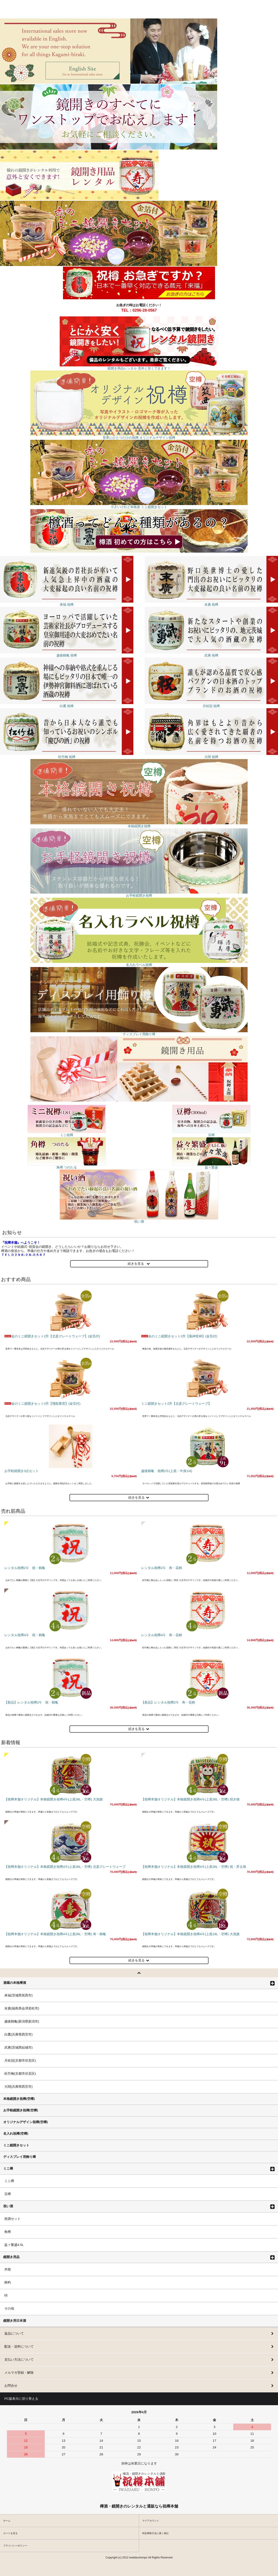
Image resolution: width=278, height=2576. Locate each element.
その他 (9, 2308)
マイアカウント (150, 2520)
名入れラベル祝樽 (139, 965)
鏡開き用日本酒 (14, 2320)
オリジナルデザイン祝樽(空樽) (25, 2122)
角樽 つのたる (66, 1167)
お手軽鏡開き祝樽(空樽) (20, 2110)
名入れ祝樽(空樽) (15, 2133)
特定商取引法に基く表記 (155, 2533)
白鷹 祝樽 (67, 706)
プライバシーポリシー (15, 2545)
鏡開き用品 (11, 2257)
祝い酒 (139, 1221)
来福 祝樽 (67, 604)
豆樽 (211, 1135)
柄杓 (7, 2282)
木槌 (7, 2269)
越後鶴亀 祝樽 (66, 655)
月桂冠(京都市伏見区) (20, 2060)
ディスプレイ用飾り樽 (139, 1034)
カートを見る (10, 2533)
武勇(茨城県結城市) (18, 2047)
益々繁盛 (211, 1167)
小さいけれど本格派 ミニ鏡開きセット (139, 507)
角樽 (7, 2232)
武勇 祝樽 (211, 655)
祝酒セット (12, 2218)
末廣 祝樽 (211, 604)
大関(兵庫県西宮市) (18, 2086)
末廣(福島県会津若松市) (21, 2008)
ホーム (6, 2520)
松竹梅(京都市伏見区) (20, 2073)
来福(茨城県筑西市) (18, 1995)
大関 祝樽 (211, 757)
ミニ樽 (8, 2168)
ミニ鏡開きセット (16, 2145)
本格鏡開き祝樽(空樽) (19, 2098)
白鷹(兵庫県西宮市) (18, 2034)
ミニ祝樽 (66, 1135)
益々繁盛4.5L (14, 2245)
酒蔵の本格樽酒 (14, 1982)
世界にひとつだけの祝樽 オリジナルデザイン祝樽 (139, 437)
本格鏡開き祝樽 (139, 826)
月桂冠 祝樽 (211, 706)
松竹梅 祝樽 (66, 757)
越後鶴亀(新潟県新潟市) (21, 2021)
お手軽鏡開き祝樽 (139, 895)
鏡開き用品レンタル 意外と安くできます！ (139, 368)
